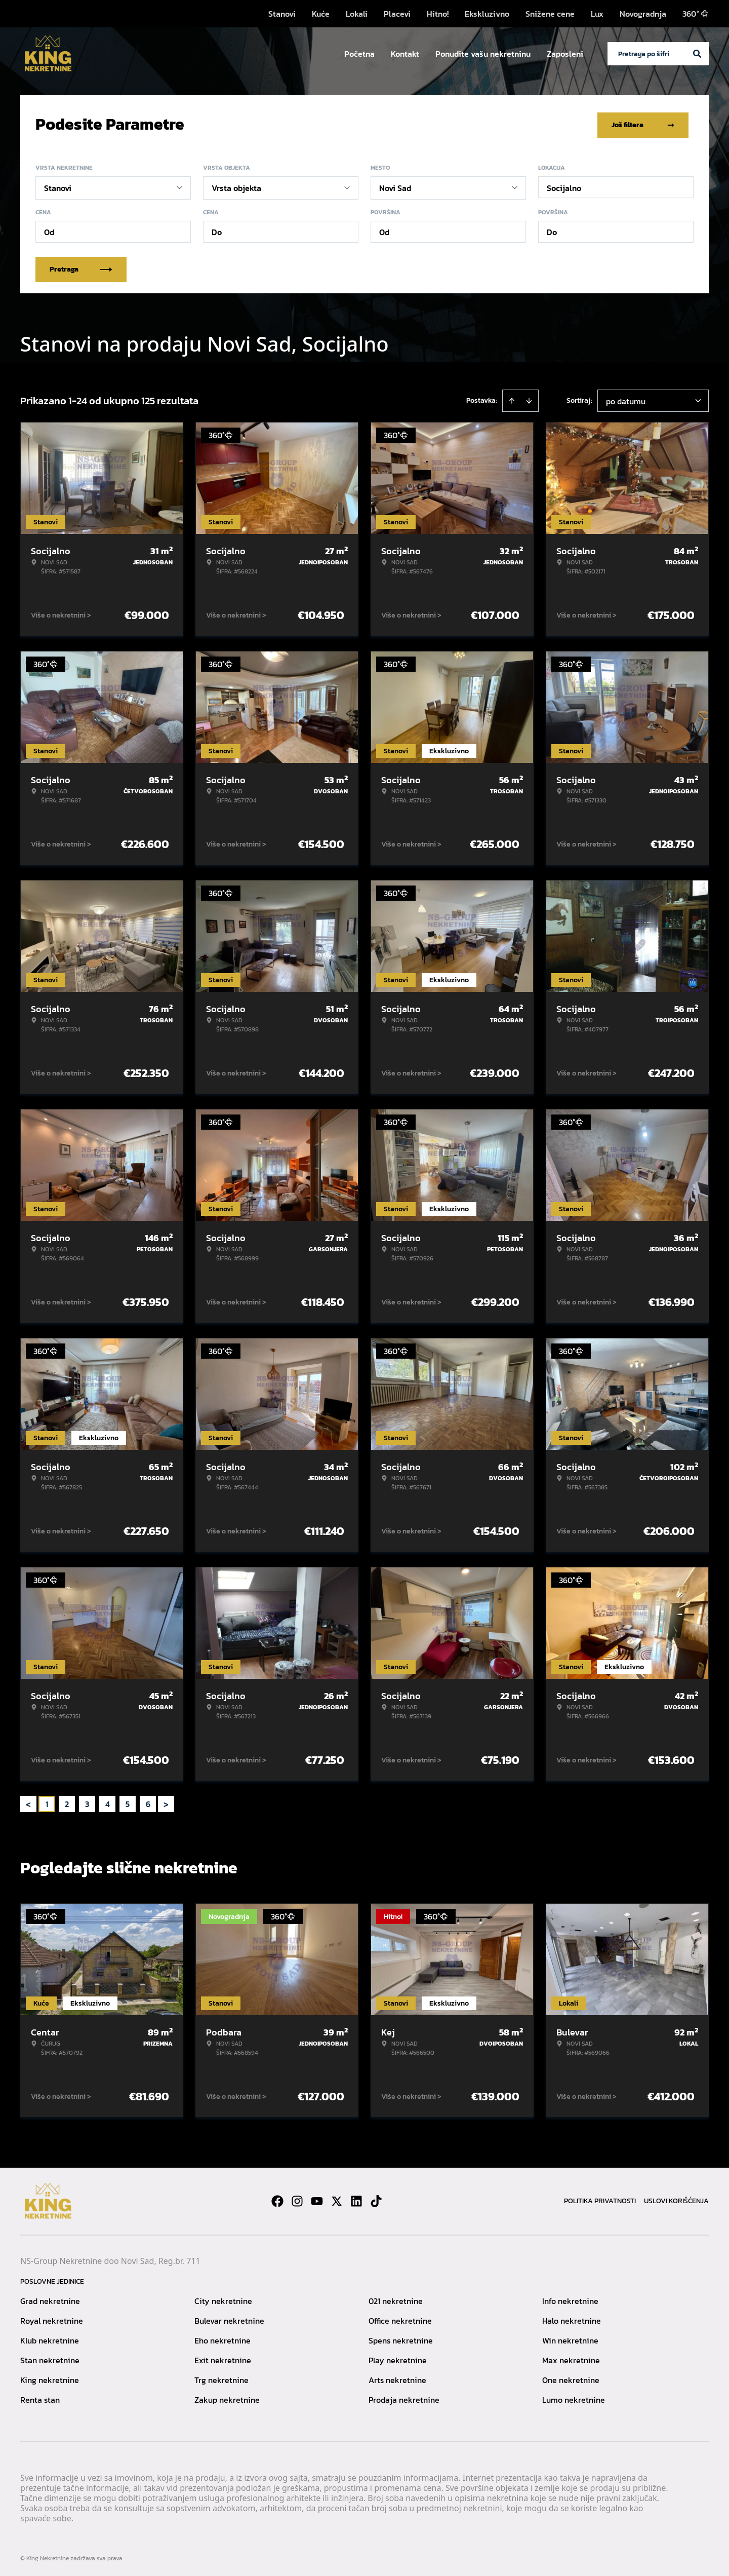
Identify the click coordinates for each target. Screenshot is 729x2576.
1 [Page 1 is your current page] (47, 1802)
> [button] (166, 1802)
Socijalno (564, 186)
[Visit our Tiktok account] (376, 2199)
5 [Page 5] (128, 1802)
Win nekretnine (570, 2338)
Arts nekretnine (397, 2378)
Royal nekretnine (51, 2319)
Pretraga (81, 267)
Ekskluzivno (487, 14)
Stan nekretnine (49, 2358)
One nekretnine (570, 2378)
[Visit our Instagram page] (297, 2199)
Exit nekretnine (222, 2358)
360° (695, 14)
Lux (597, 14)
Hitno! (438, 14)
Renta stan (40, 2398)
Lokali (357, 14)
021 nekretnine (396, 2299)
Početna (359, 54)
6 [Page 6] (148, 1802)
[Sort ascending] (511, 399)
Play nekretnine (398, 2358)
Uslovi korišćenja (676, 2199)
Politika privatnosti (600, 2199)
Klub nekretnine (49, 2338)
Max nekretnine (571, 2358)
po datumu (625, 399)
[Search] (697, 53)
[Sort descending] (529, 399)
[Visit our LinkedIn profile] (356, 2199)
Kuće (321, 14)
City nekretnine (223, 2299)
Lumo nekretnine (573, 2398)
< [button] (28, 1802)
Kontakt (405, 54)
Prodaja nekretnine (404, 2398)
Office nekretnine (400, 2319)
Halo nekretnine (571, 2319)
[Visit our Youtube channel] (317, 2199)
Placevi (397, 14)
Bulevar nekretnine (229, 2319)
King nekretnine (49, 2378)
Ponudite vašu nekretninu (483, 54)
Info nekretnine (570, 2299)
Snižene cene (550, 14)
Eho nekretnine (222, 2338)
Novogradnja (643, 14)
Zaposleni (565, 54)
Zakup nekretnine (227, 2398)
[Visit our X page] (337, 2199)
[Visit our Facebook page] (277, 2199)
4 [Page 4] (107, 1802)
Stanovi (282, 14)
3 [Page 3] (87, 1802)
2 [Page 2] (67, 1802)
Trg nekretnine (221, 2378)
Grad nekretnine (50, 2299)
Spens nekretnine (401, 2338)
